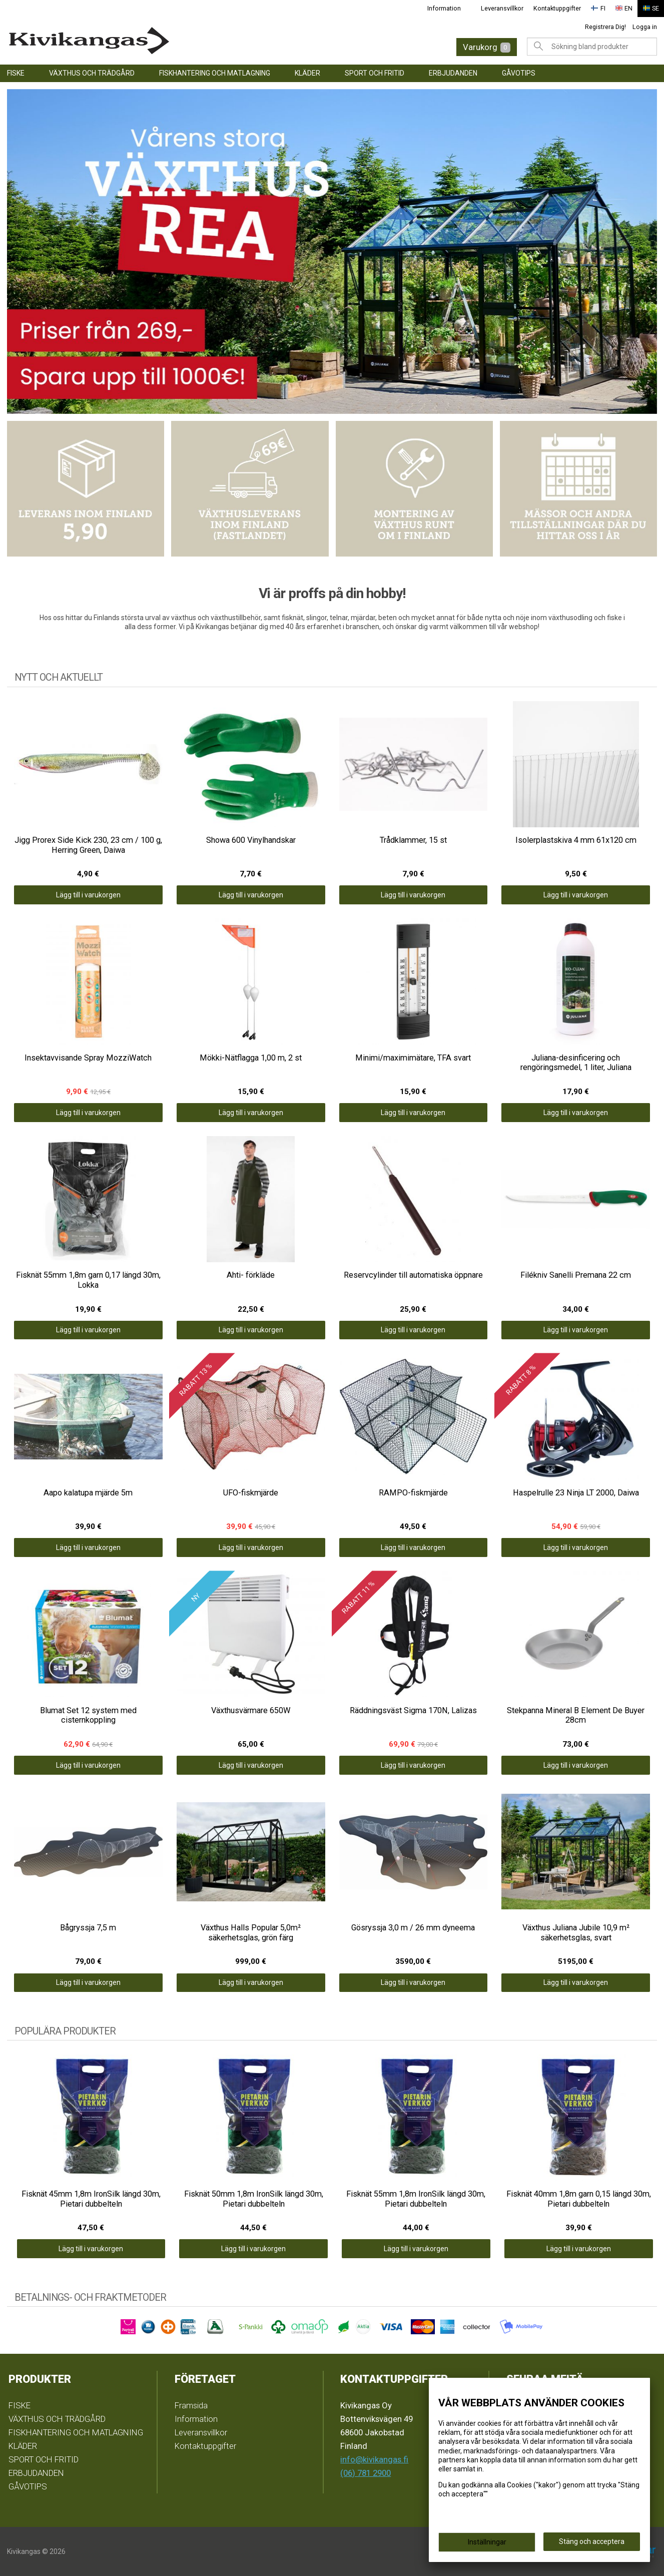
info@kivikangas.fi (374, 2459)
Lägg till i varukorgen (88, 895)
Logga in (644, 27)
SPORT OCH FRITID (374, 73)
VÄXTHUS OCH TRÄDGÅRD (92, 73)
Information (444, 8)
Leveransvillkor (502, 8)
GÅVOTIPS (518, 73)
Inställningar (487, 2542)
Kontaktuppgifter (557, 8)
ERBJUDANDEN (453, 73)
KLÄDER (307, 73)
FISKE (16, 73)
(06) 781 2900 (365, 2473)
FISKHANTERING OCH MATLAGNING (214, 73)
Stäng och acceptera (591, 2541)
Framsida (191, 2405)
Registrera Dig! (605, 27)
